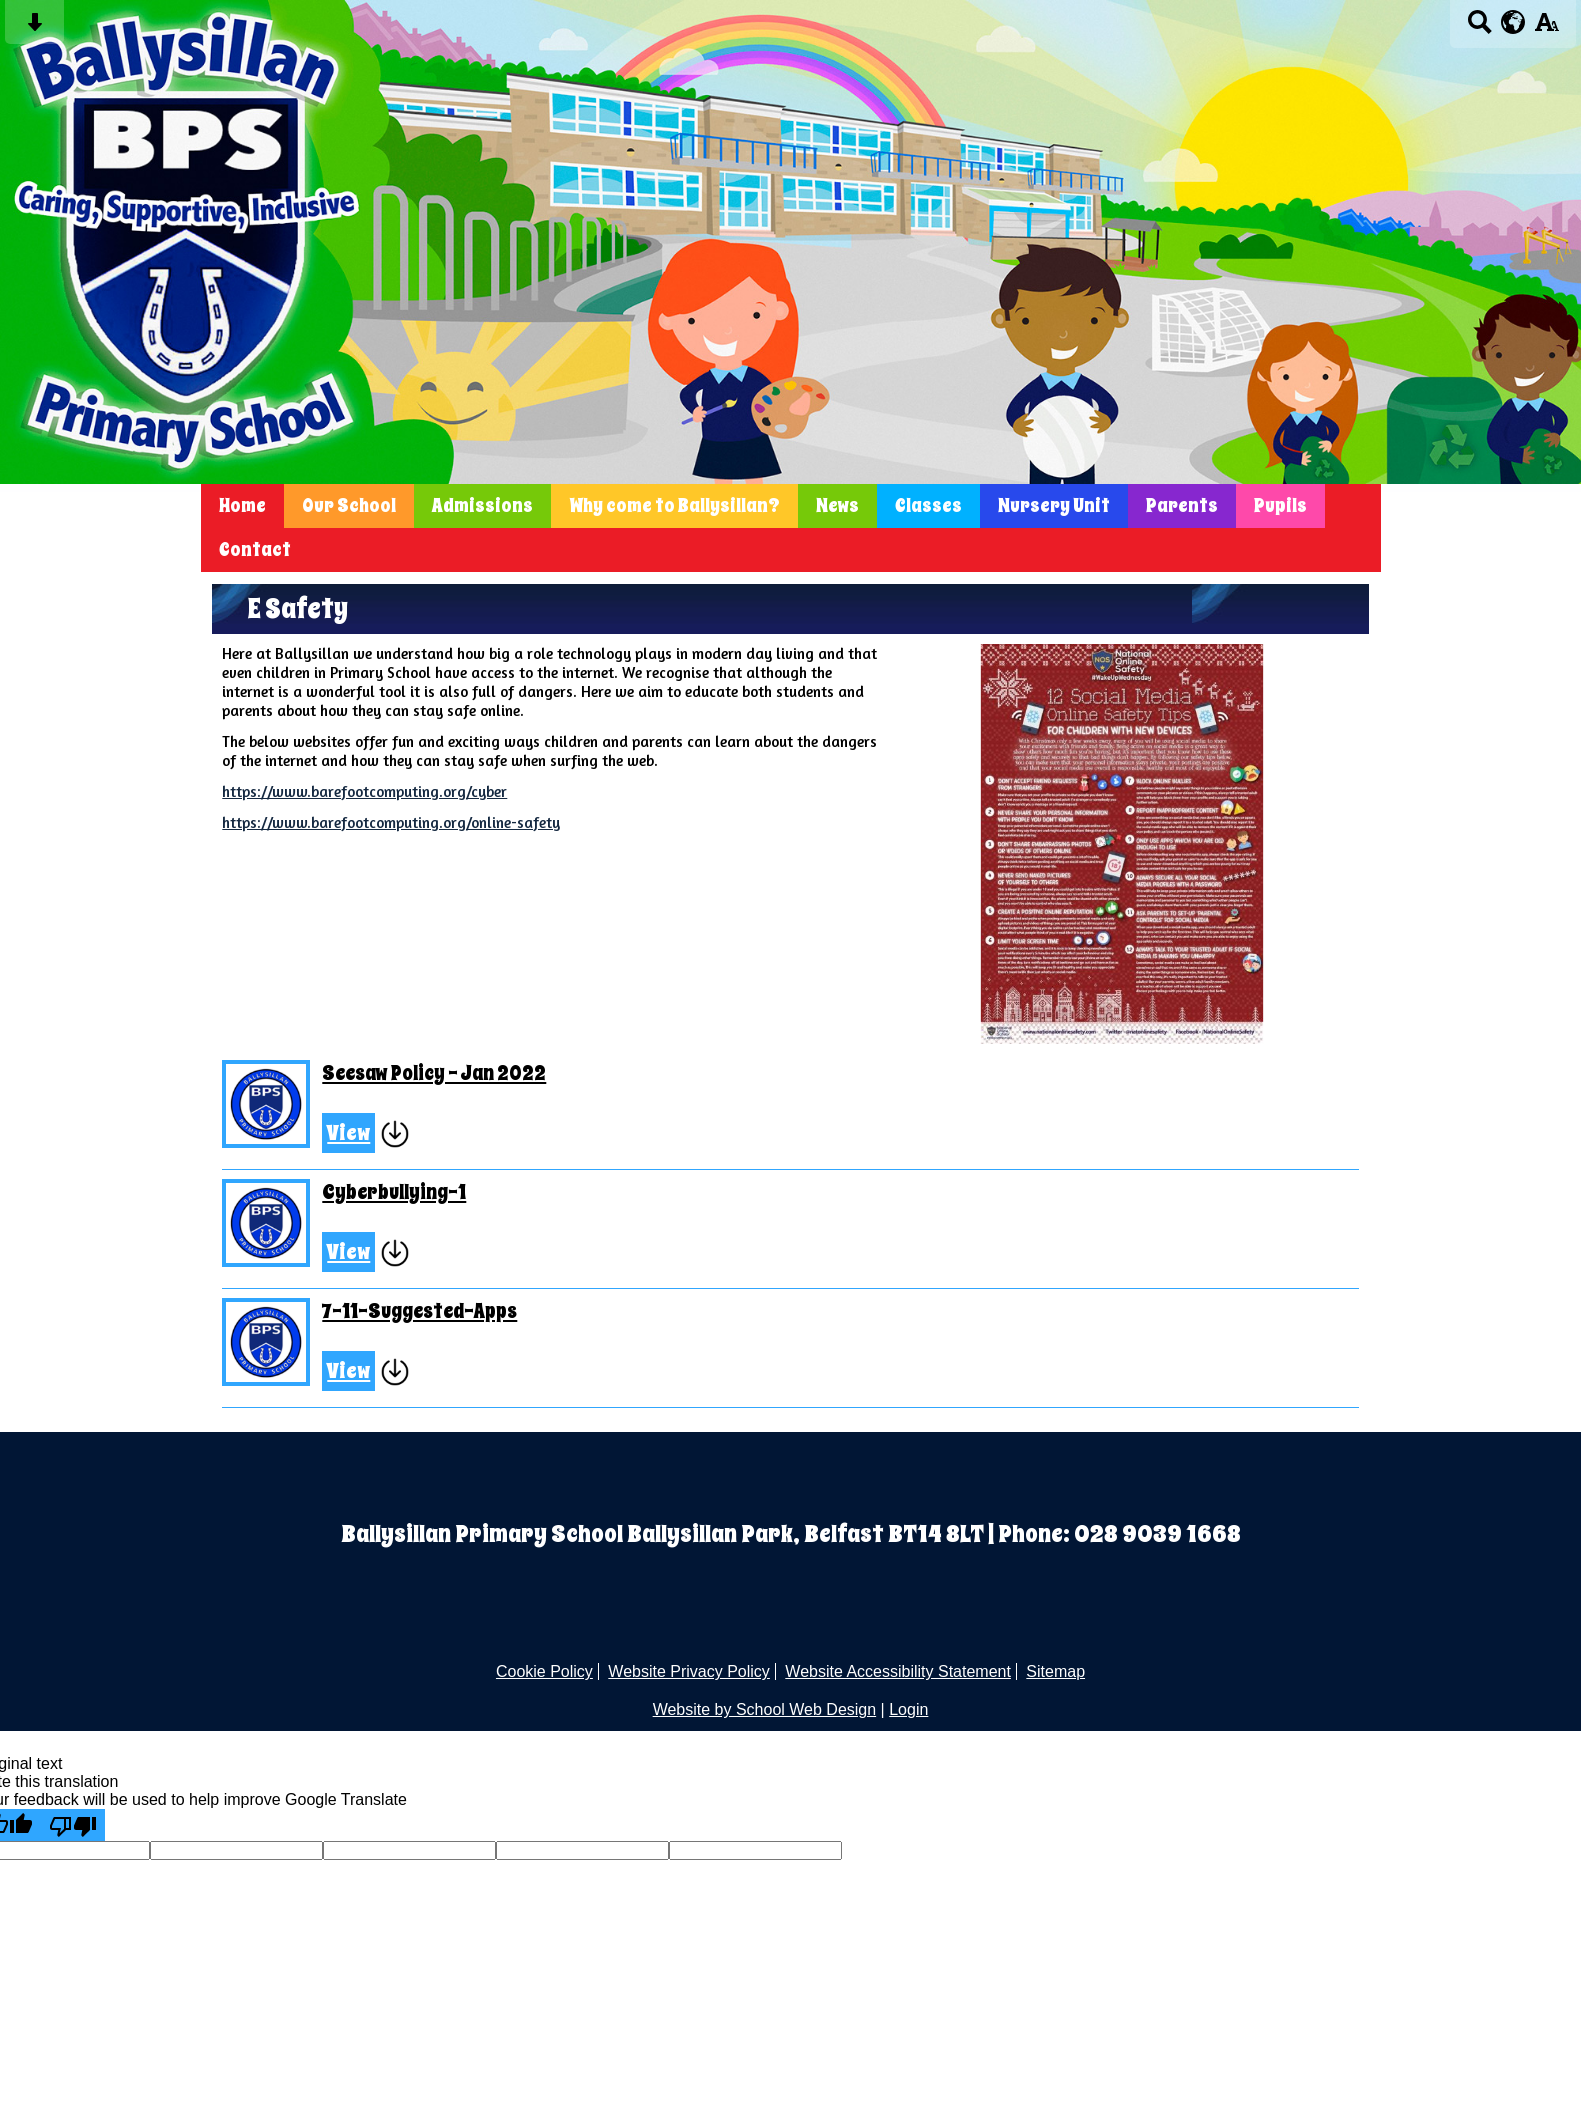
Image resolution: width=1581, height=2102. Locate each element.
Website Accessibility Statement (898, 1671)
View (348, 1133)
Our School (349, 506)
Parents (1182, 506)
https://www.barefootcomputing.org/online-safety (391, 822)
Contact (255, 550)
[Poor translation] (73, 1825)
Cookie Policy (544, 1671)
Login (908, 1709)
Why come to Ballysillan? (674, 506)
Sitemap (1055, 1671)
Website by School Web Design (765, 1709)
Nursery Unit (1054, 506)
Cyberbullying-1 (394, 1192)
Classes (928, 506)
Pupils (1280, 506)
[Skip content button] (34, 28)
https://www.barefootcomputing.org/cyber (364, 791)
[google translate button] (1513, 22)
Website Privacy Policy (689, 1671)
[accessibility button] (1546, 28)
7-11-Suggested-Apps (419, 1311)
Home (242, 506)
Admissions (482, 506)
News (837, 506)
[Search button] (1479, 28)
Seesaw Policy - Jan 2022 (434, 1073)
